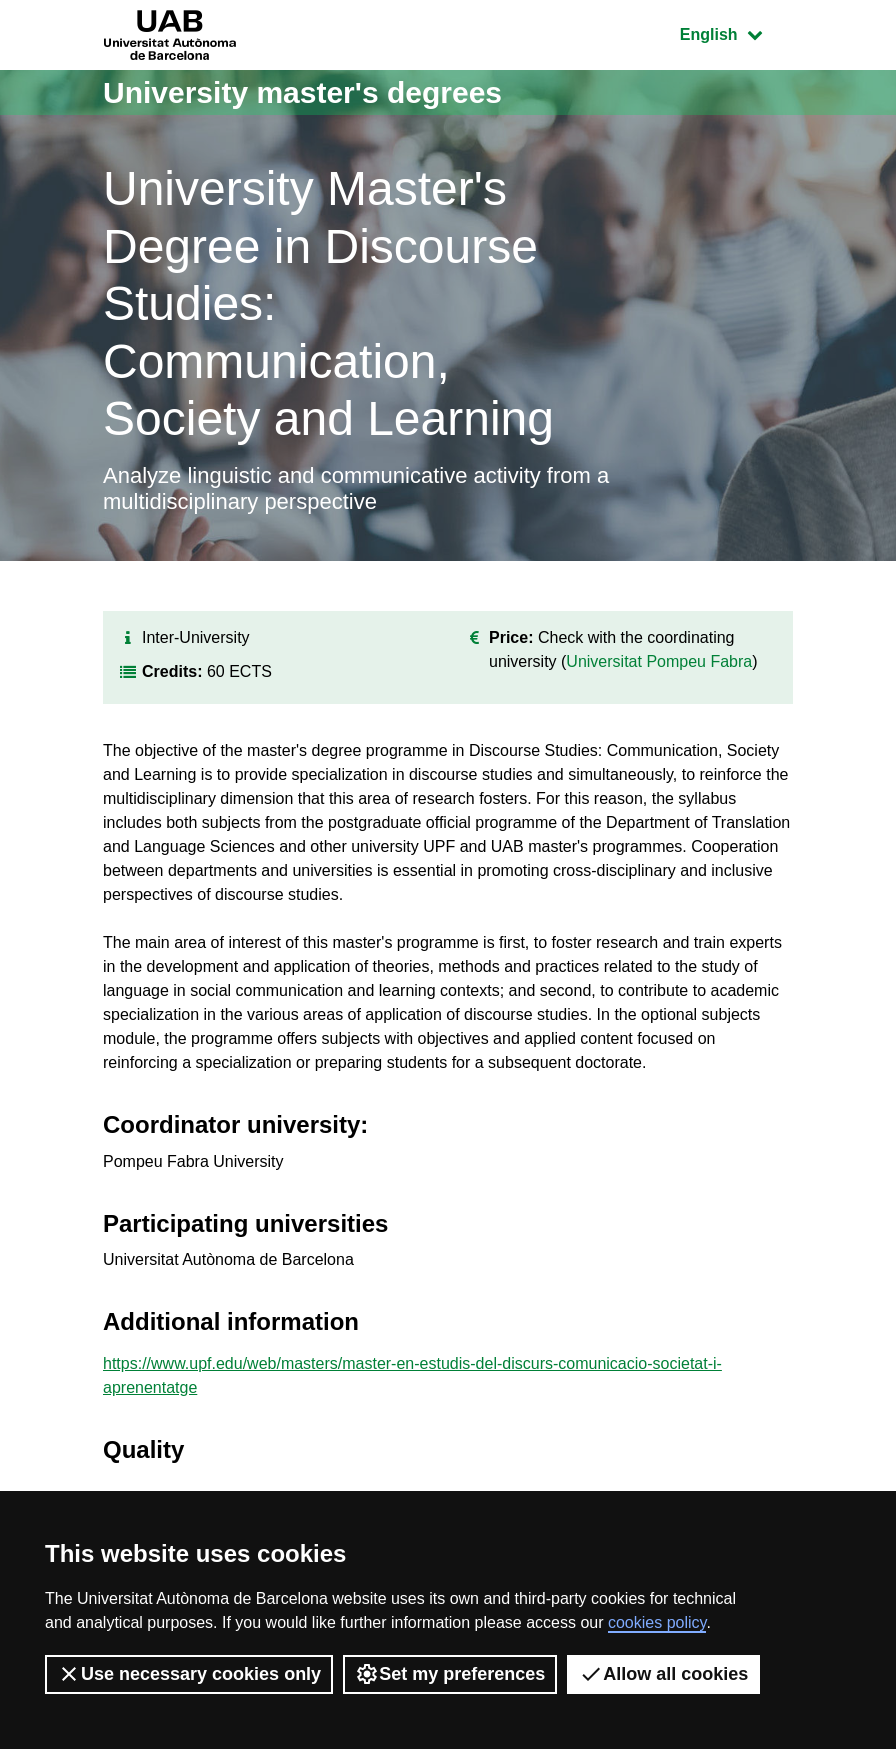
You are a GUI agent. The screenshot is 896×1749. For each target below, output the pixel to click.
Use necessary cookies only (189, 1674)
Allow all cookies (663, 1674)
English (736, 32)
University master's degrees (302, 92)
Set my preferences (450, 1674)
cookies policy (657, 1622)
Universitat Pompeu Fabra (659, 661)
